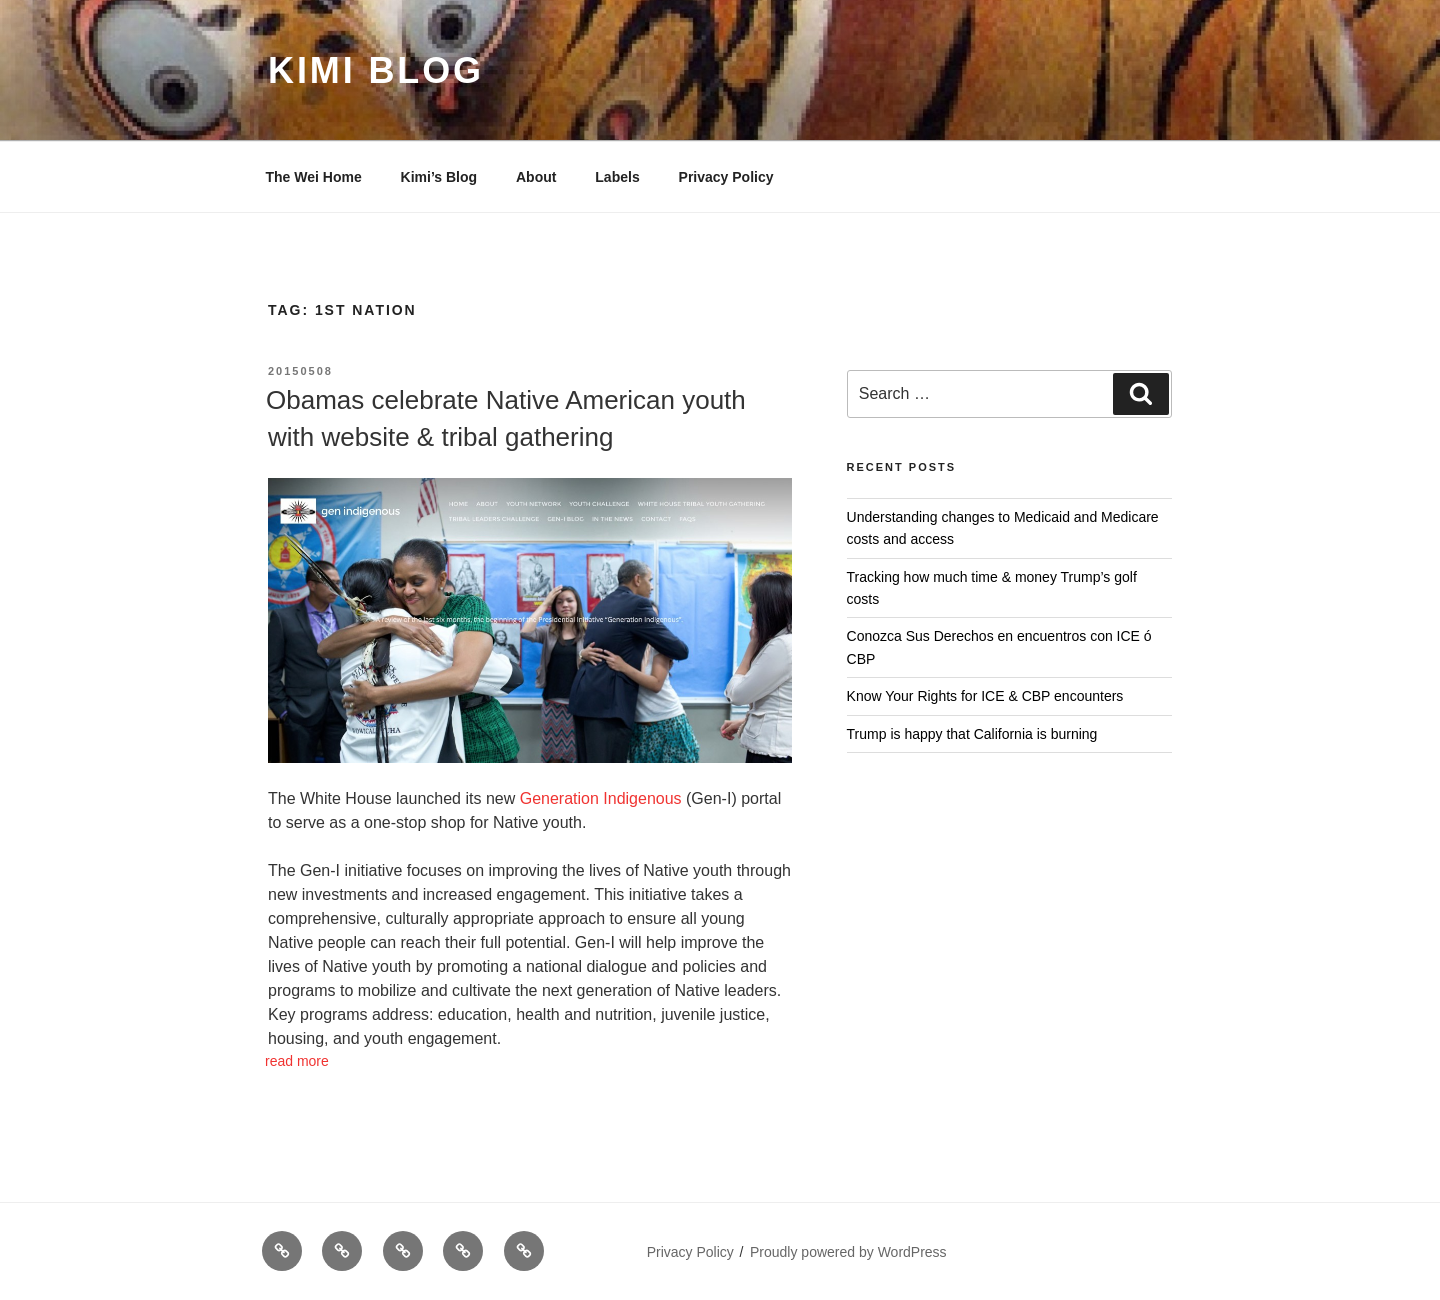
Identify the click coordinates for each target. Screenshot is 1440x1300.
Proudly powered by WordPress (848, 1252)
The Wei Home (314, 177)
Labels (617, 177)
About (536, 177)
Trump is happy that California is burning (972, 734)
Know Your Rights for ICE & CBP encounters (985, 696)
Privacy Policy (726, 177)
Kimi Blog (376, 70)
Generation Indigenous (601, 798)
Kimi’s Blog (439, 177)
